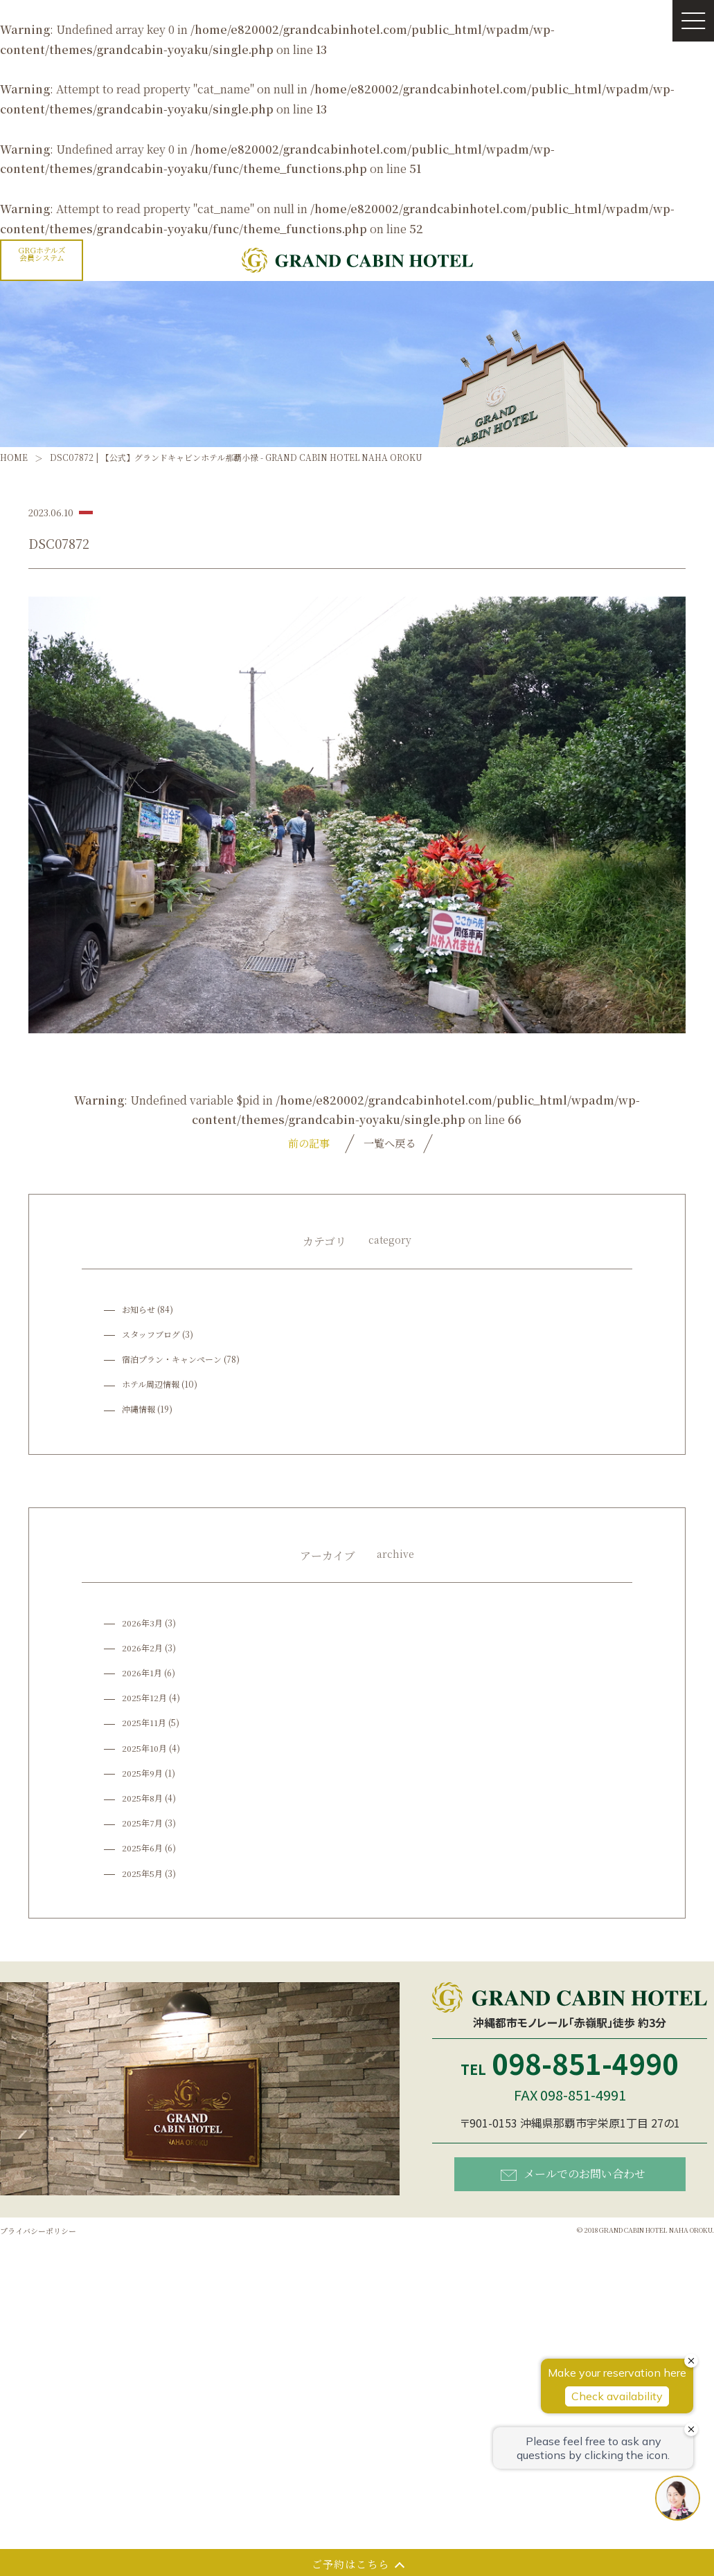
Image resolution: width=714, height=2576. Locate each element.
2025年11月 (144, 1724)
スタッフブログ (151, 1335)
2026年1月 (142, 1673)
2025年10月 (145, 1748)
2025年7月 (142, 1824)
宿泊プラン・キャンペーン (172, 1360)
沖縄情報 (138, 1410)
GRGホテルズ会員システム (42, 254)
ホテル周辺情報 (150, 1384)
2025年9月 (142, 1773)
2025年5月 (142, 1874)
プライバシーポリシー (41, 2232)
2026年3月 (142, 1623)
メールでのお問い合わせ (573, 2175)
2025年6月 (142, 1849)
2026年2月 (142, 1648)
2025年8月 (142, 1798)
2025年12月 (145, 1699)
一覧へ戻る (389, 1143)
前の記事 (302, 1143)
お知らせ (138, 1310)
